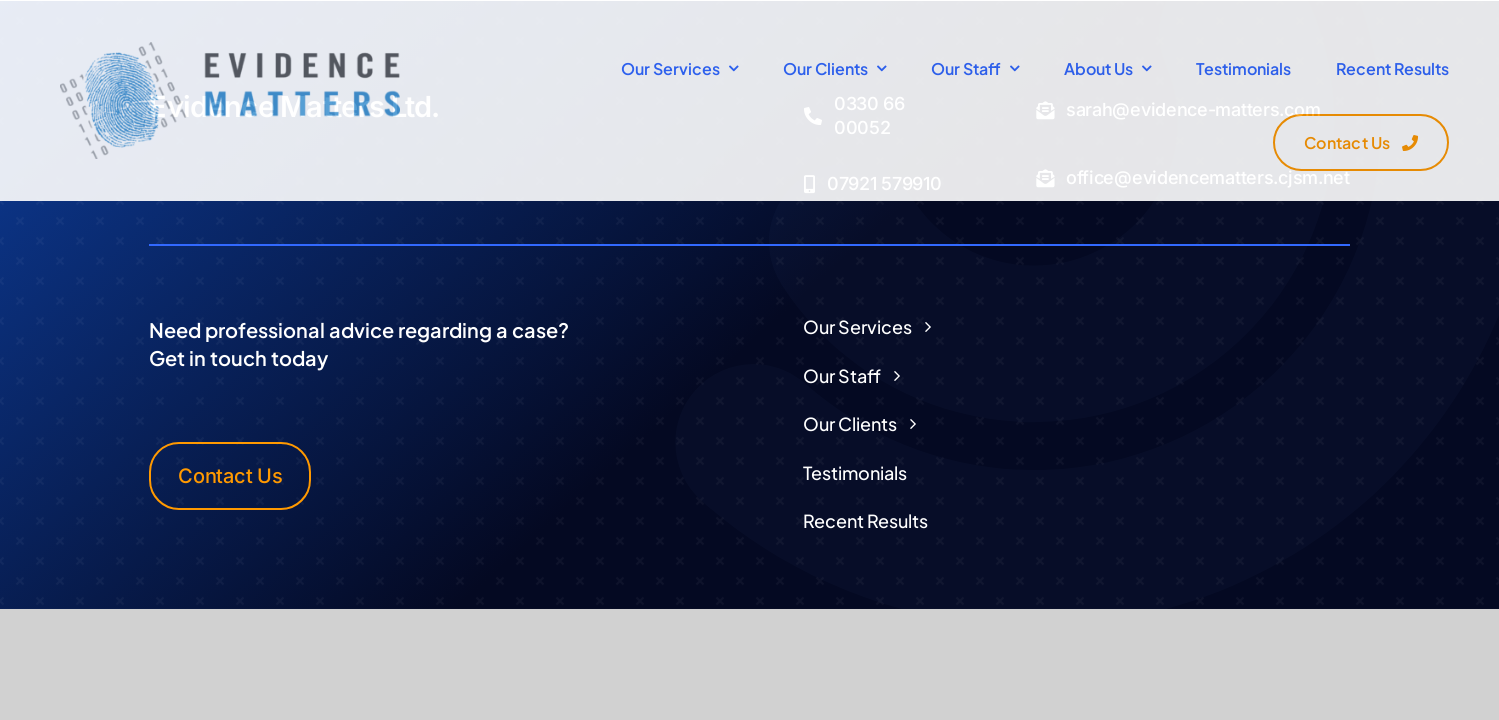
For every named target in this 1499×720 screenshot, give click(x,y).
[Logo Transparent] (230, 50)
